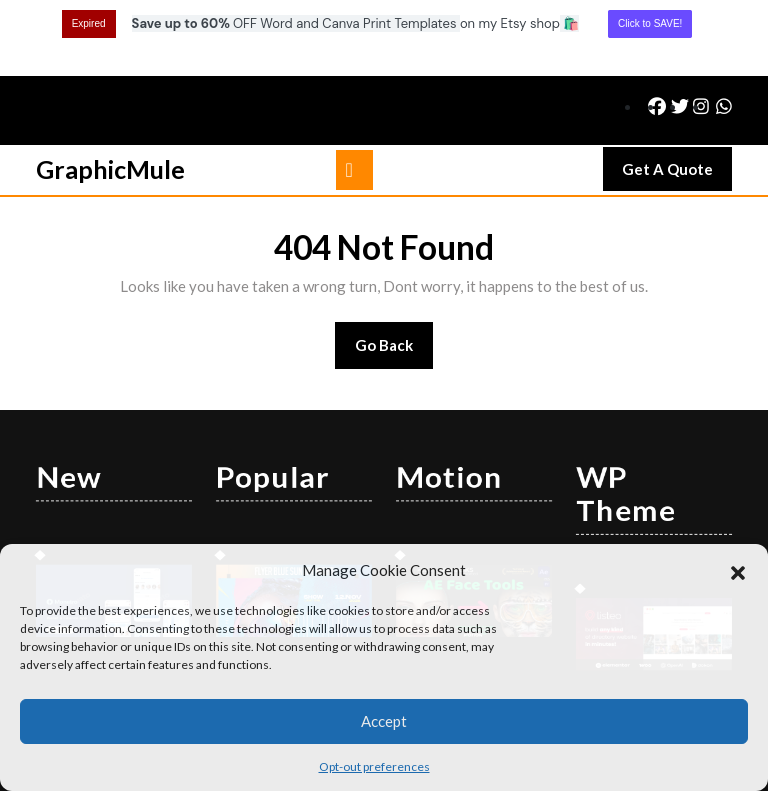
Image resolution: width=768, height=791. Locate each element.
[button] (738, 570)
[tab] (354, 94)
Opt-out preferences (374, 766)
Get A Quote (677, 98)
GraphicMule (110, 93)
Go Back (394, 275)
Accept (384, 721)
